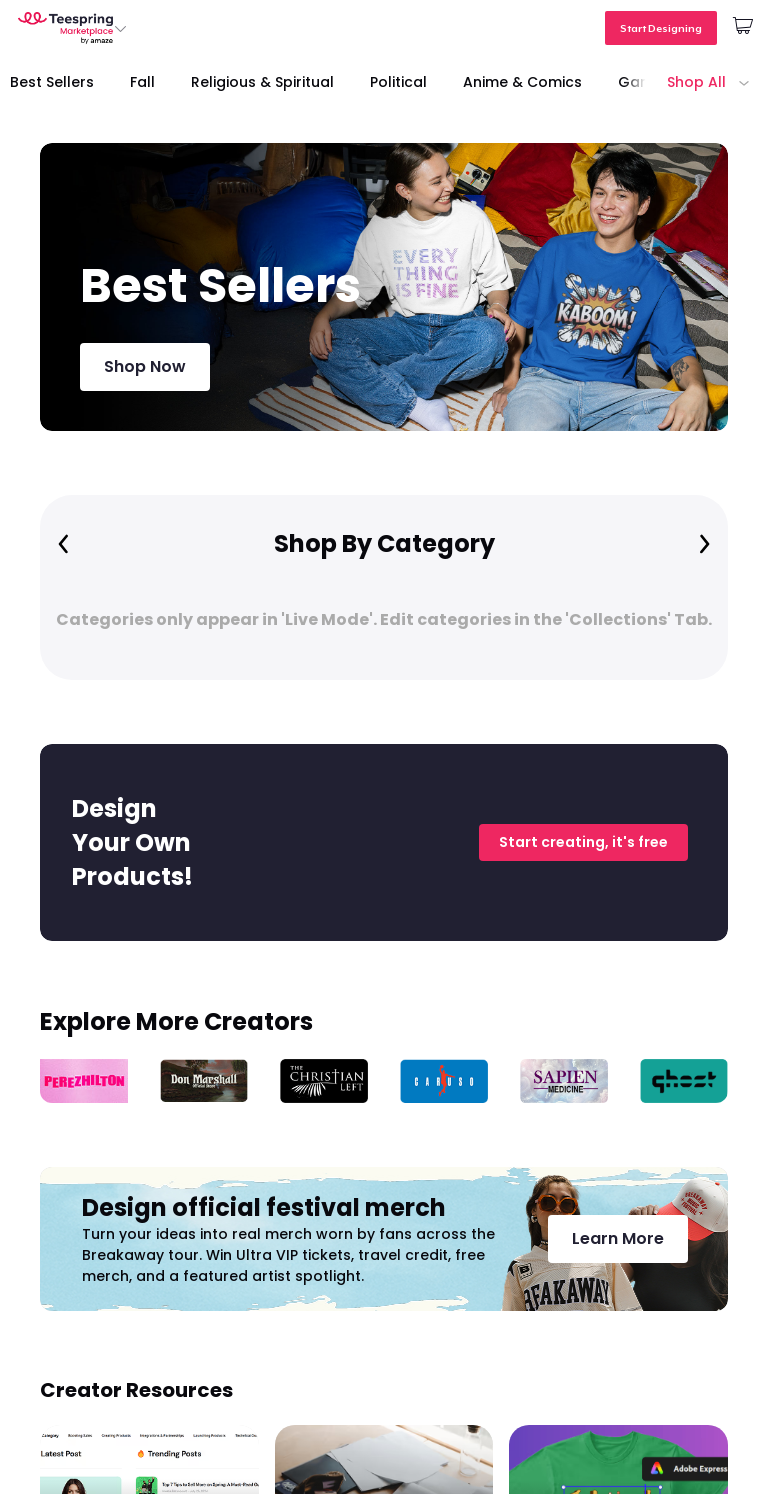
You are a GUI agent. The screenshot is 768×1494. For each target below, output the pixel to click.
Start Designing (661, 28)
